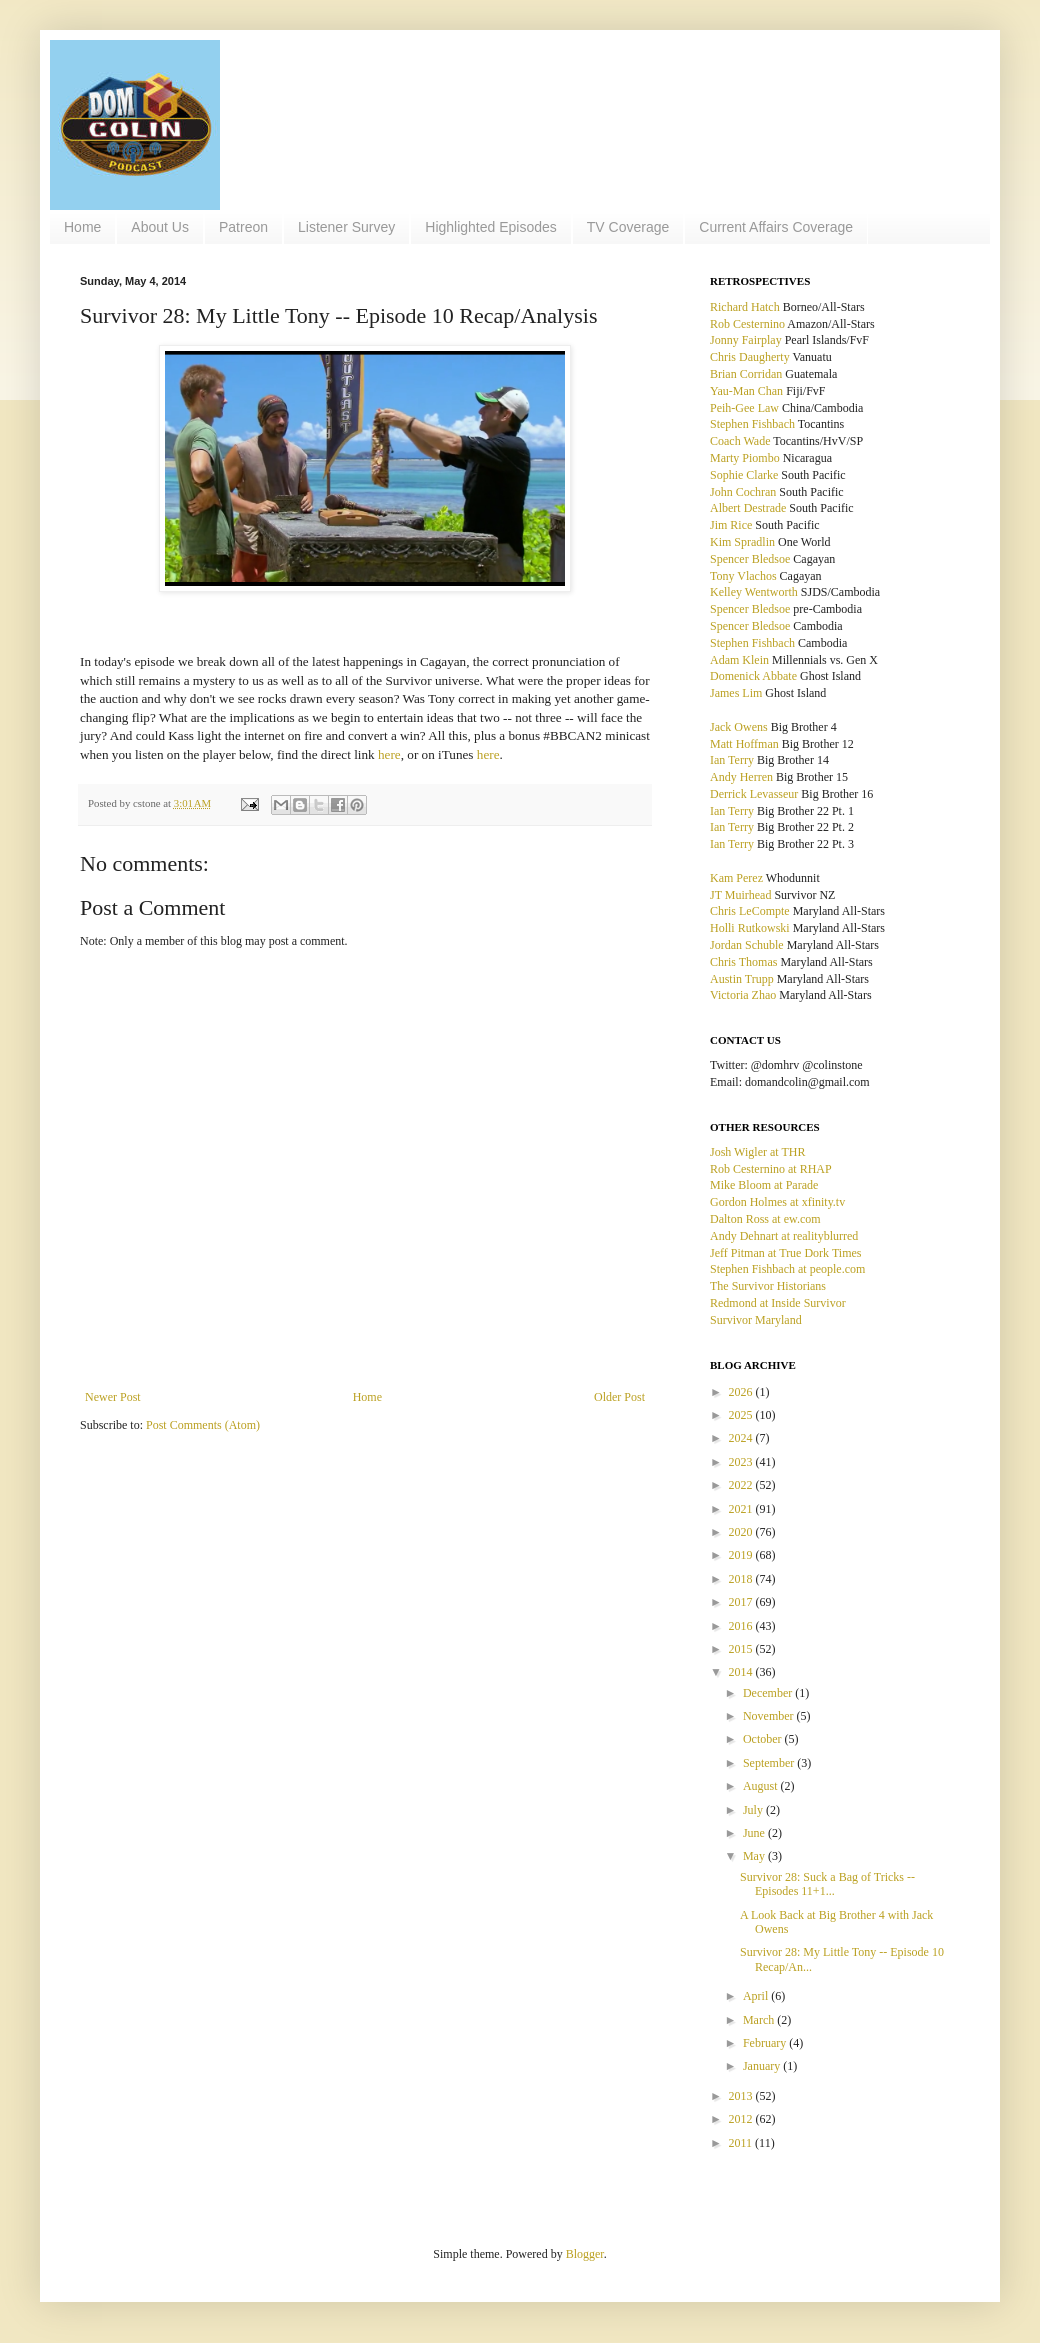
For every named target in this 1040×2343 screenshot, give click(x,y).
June (755, 1833)
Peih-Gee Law (744, 408)
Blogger (585, 2254)
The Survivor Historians (768, 1286)
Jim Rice (731, 525)
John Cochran (743, 492)
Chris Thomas (743, 962)
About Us (160, 227)
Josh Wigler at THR (757, 1152)
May (755, 1856)
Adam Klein (739, 660)
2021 (742, 1509)
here (389, 754)
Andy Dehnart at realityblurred (784, 1236)
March (760, 2020)
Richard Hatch (745, 307)
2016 (742, 1626)
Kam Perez (736, 878)
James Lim (736, 693)
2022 (742, 1485)
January (763, 2066)
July (754, 1810)
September (770, 1763)
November (770, 1716)
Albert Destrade (748, 508)
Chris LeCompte (750, 911)
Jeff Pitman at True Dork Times (785, 1253)
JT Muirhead (740, 895)
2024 (742, 1438)
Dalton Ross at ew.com (765, 1219)
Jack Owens (739, 727)
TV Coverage (628, 227)
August (762, 1786)
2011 (742, 2143)
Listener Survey (346, 227)
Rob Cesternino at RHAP (771, 1169)
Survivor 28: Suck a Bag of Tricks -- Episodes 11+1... (827, 1884)
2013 (742, 2096)
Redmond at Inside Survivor (778, 1303)
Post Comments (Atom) (203, 1425)
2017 (742, 1602)
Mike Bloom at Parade (764, 1185)
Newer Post (113, 1397)
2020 (742, 1532)
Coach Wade (740, 441)
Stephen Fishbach (752, 424)
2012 (742, 2119)
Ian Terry (732, 760)
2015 (742, 1649)
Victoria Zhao (743, 995)
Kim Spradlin (742, 542)
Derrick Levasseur (754, 794)
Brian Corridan (746, 374)
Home (82, 227)
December (769, 1693)
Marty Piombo (745, 458)
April (757, 1996)
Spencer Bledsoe (750, 559)
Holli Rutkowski (750, 928)
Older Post (619, 1397)
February (766, 2043)
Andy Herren (741, 777)
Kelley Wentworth (754, 592)
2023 (742, 1462)
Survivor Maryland (756, 1320)
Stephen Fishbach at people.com (787, 1269)
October (764, 1739)
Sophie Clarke (744, 475)
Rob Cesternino (747, 324)
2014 (742, 1672)
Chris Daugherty (750, 357)
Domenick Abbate (753, 676)
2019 (742, 1555)
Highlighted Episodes (491, 227)
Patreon (243, 227)
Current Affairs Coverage (776, 227)
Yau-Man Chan (746, 391)
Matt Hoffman (744, 744)
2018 (742, 1579)
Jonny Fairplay (746, 340)
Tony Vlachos (743, 576)
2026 (742, 1392)
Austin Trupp (742, 979)
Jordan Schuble (747, 945)
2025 (742, 1415)
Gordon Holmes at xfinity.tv (777, 1202)
